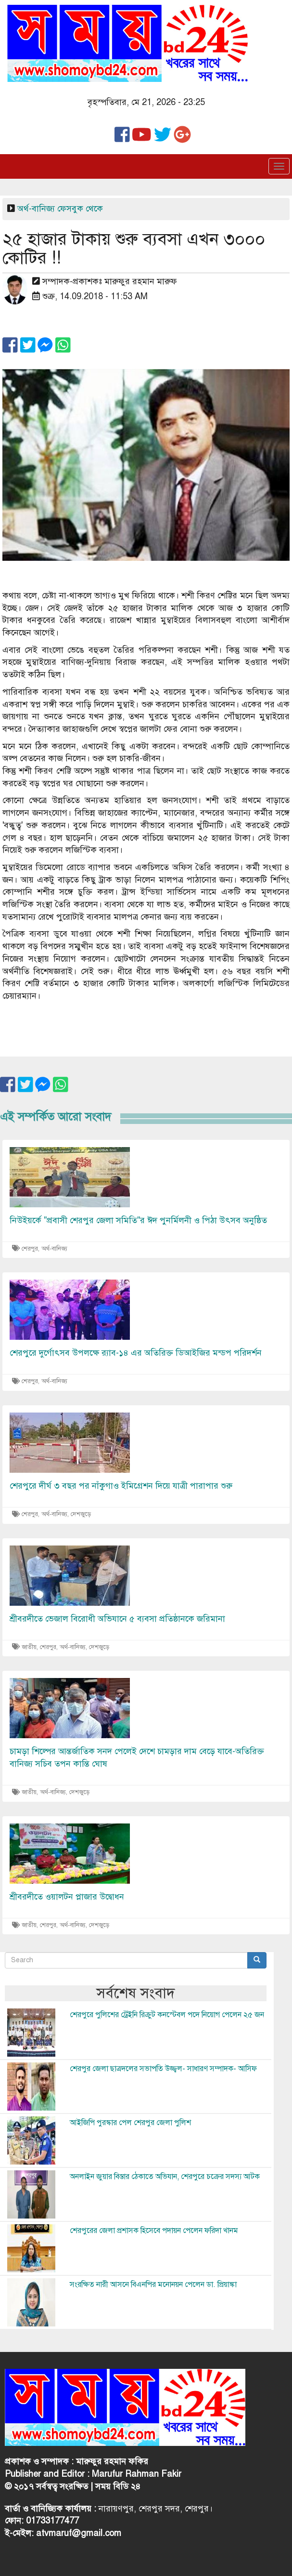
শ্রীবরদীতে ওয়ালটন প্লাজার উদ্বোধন (67, 1896)
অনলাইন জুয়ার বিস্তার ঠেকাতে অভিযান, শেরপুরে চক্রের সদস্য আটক (165, 2176)
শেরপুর (30, 1249)
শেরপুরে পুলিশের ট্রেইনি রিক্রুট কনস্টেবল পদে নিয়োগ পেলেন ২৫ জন (167, 2015)
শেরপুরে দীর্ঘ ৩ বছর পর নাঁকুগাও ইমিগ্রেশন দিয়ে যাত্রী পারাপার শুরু (121, 1485)
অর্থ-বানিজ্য (36, 208)
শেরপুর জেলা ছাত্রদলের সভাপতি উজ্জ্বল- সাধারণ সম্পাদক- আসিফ (163, 2069)
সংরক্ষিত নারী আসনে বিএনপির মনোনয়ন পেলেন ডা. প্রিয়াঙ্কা (153, 2284)
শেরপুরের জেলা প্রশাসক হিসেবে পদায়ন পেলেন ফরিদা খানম (154, 2230)
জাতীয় (29, 1647)
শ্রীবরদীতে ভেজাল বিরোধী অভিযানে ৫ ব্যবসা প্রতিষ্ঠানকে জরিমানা (117, 1618)
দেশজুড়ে (81, 1514)
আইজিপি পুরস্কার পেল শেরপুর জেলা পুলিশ (130, 2122)
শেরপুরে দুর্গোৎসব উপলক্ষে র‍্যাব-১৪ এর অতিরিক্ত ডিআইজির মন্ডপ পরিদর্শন (136, 1352)
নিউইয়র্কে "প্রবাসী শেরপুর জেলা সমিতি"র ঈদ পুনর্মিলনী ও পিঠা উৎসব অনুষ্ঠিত (138, 1220)
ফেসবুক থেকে (80, 208)
